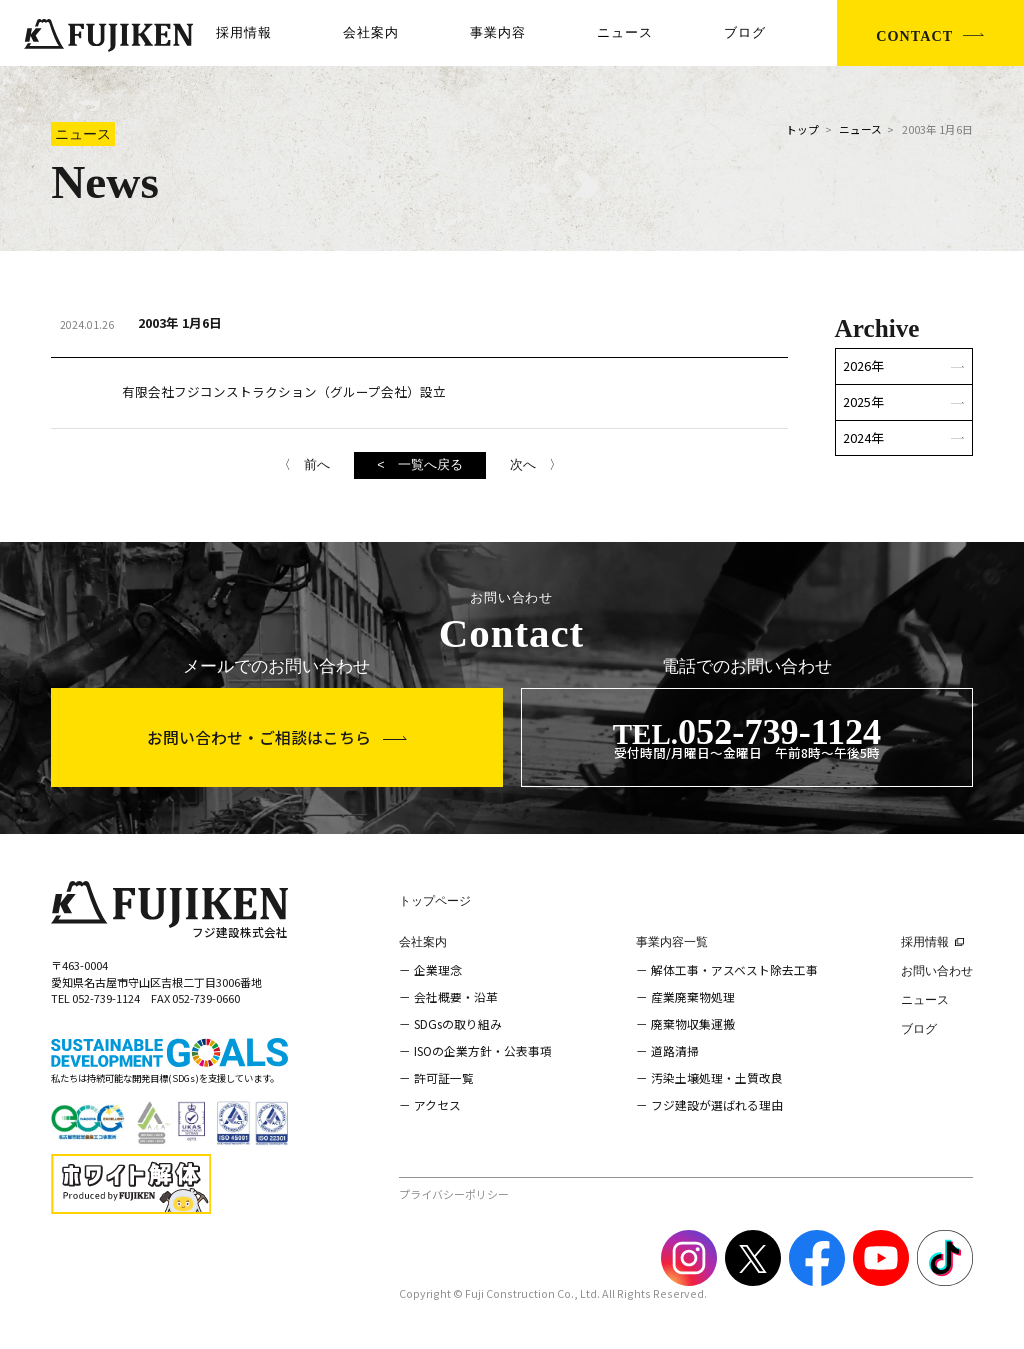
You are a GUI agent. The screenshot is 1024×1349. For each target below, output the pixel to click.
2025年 (863, 401)
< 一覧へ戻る (419, 465)
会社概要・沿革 (456, 996)
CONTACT (914, 36)
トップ (802, 129)
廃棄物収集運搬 (693, 1023)
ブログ (745, 33)
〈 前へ (304, 465)
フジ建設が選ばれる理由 (717, 1104)
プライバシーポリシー (454, 1194)
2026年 (863, 365)
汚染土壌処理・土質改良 (717, 1077)
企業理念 (438, 969)
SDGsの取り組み (458, 1023)
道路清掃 (675, 1050)
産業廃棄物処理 (693, 996)
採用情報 (244, 33)
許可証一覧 (444, 1077)
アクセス (437, 1104)
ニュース (625, 33)
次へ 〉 (536, 465)
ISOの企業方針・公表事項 (483, 1050)
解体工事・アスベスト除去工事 (734, 969)
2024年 (863, 437)
